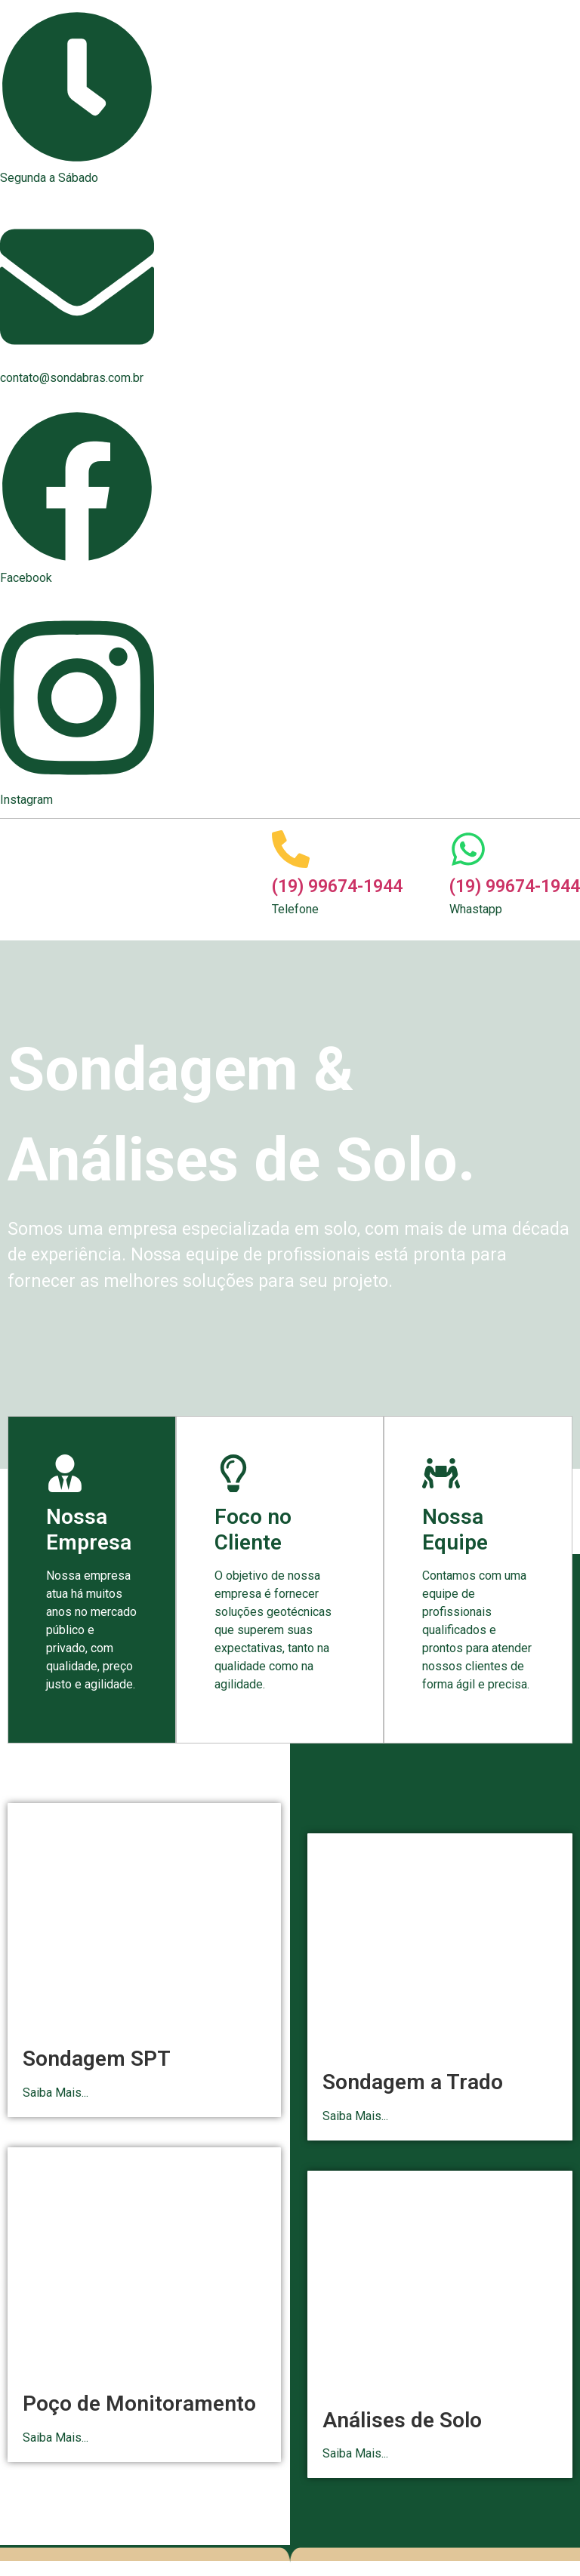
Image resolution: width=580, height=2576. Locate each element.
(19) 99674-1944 (337, 886)
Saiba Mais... (55, 2092)
